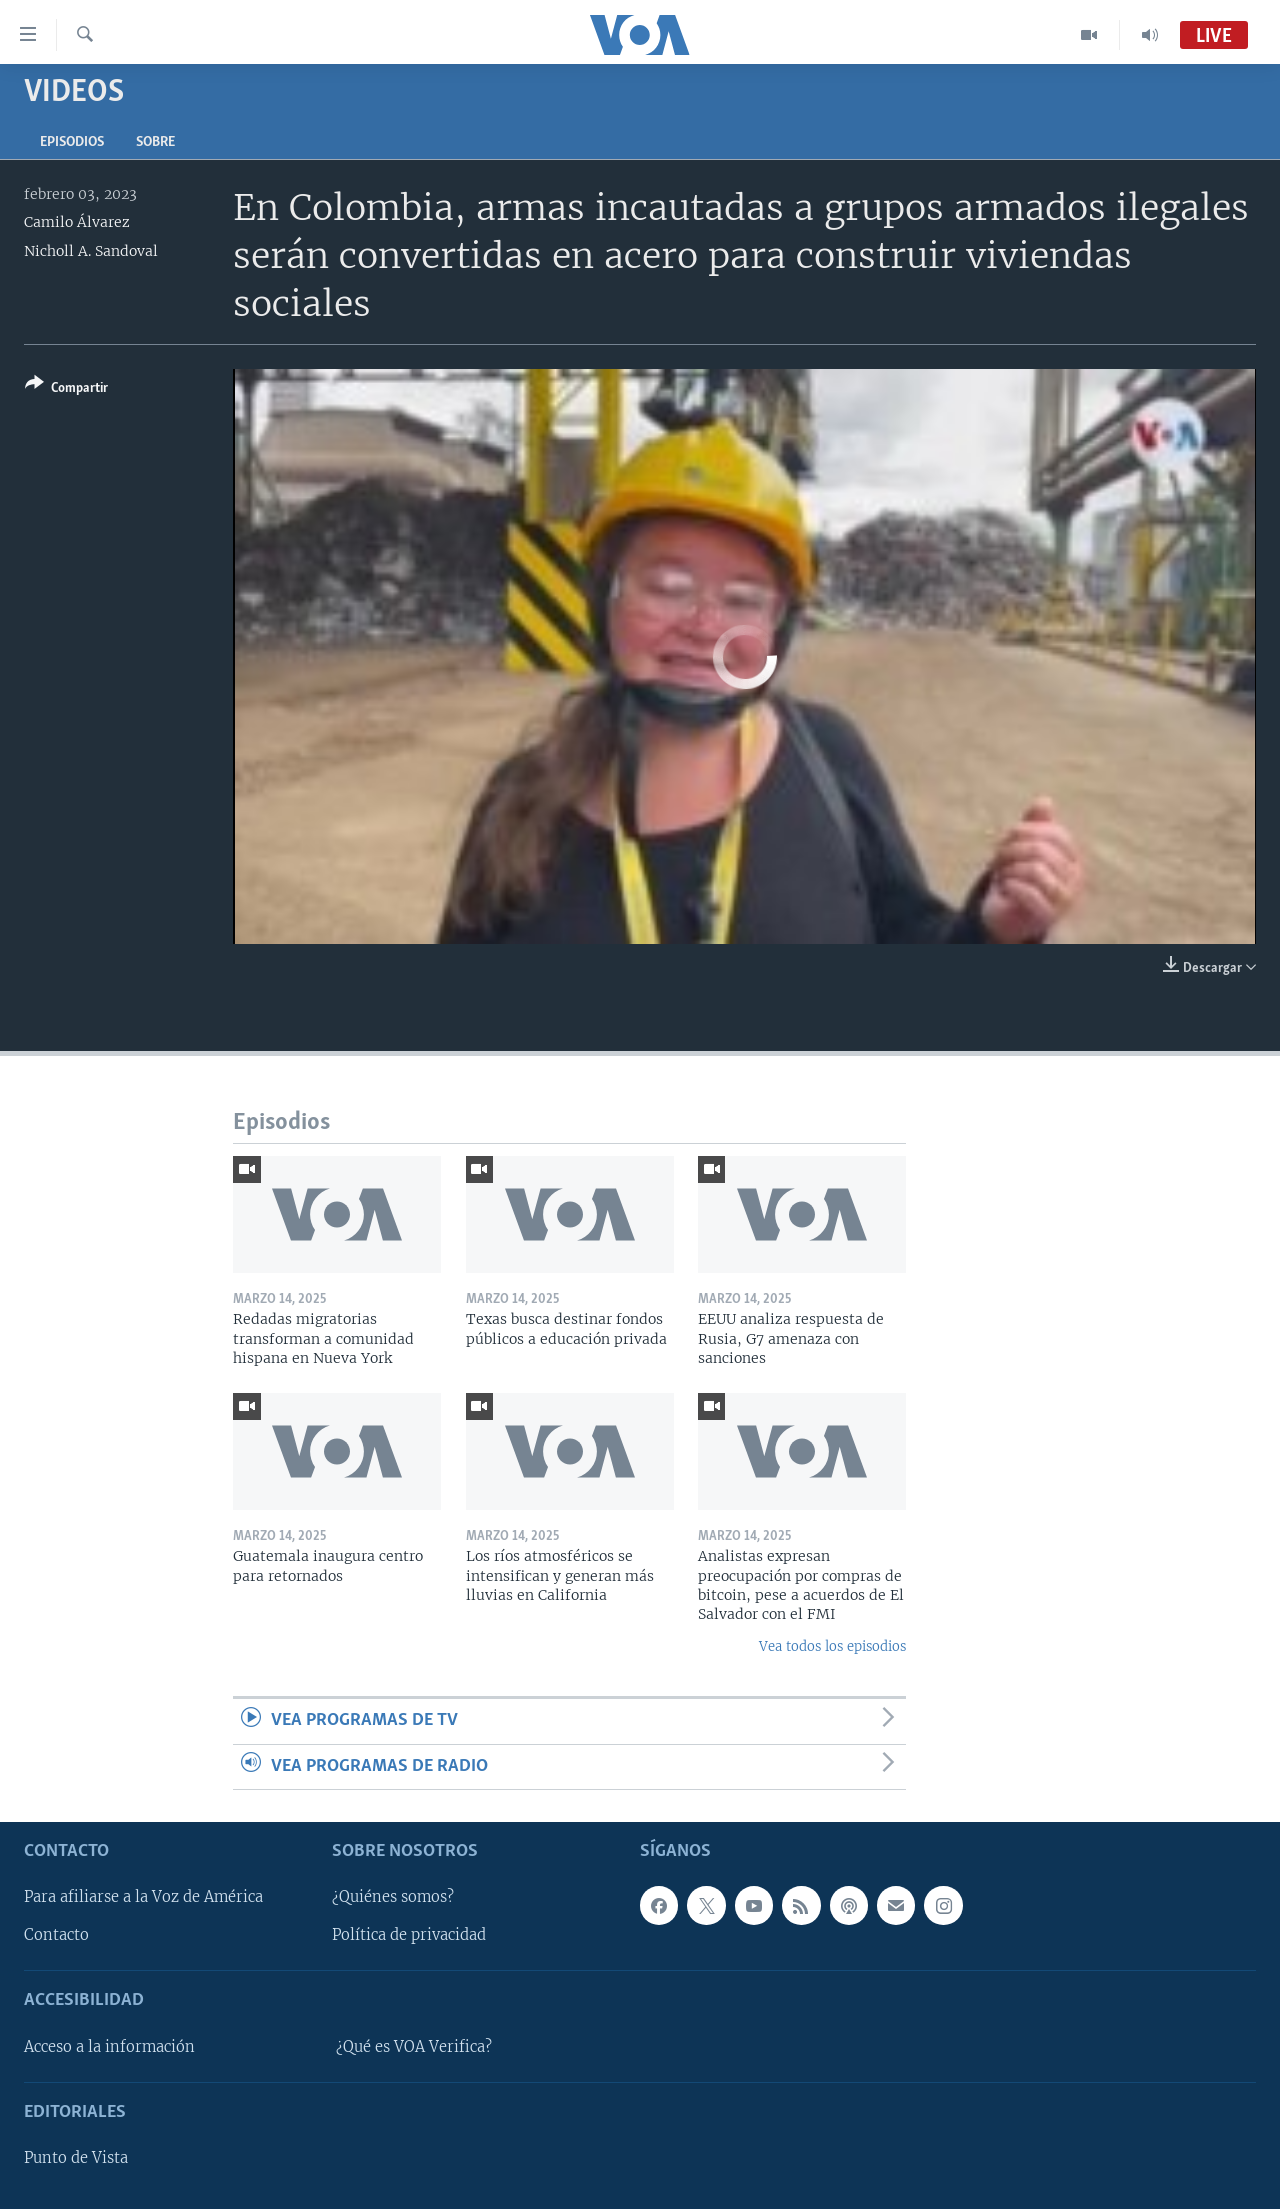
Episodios (72, 142)
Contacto (56, 1935)
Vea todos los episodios (832, 1646)
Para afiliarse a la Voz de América (143, 1897)
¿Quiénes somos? (393, 1897)
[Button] (66, 389)
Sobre (155, 142)
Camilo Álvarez (77, 222)
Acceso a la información (109, 2047)
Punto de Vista (76, 2158)
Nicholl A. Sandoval (91, 251)
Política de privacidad (409, 1935)
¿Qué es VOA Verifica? (414, 2047)
